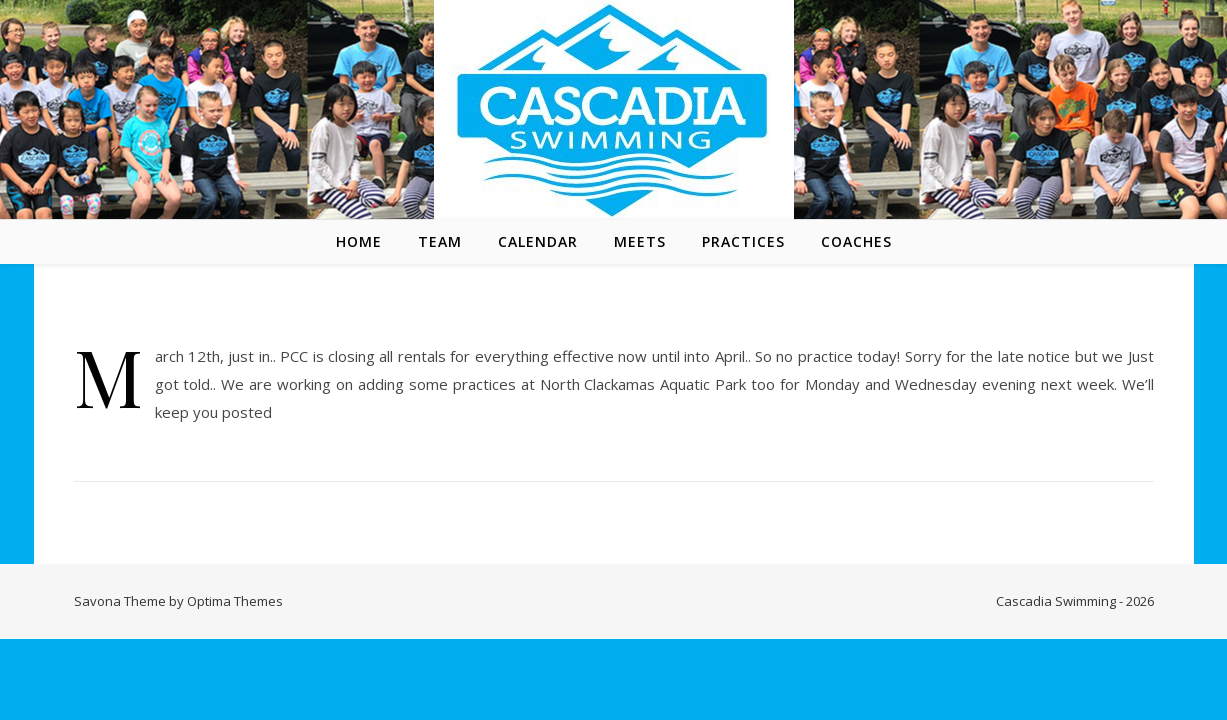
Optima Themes (235, 601)
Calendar (538, 241)
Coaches (856, 241)
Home (359, 241)
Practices (743, 241)
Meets (640, 241)
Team (440, 241)
